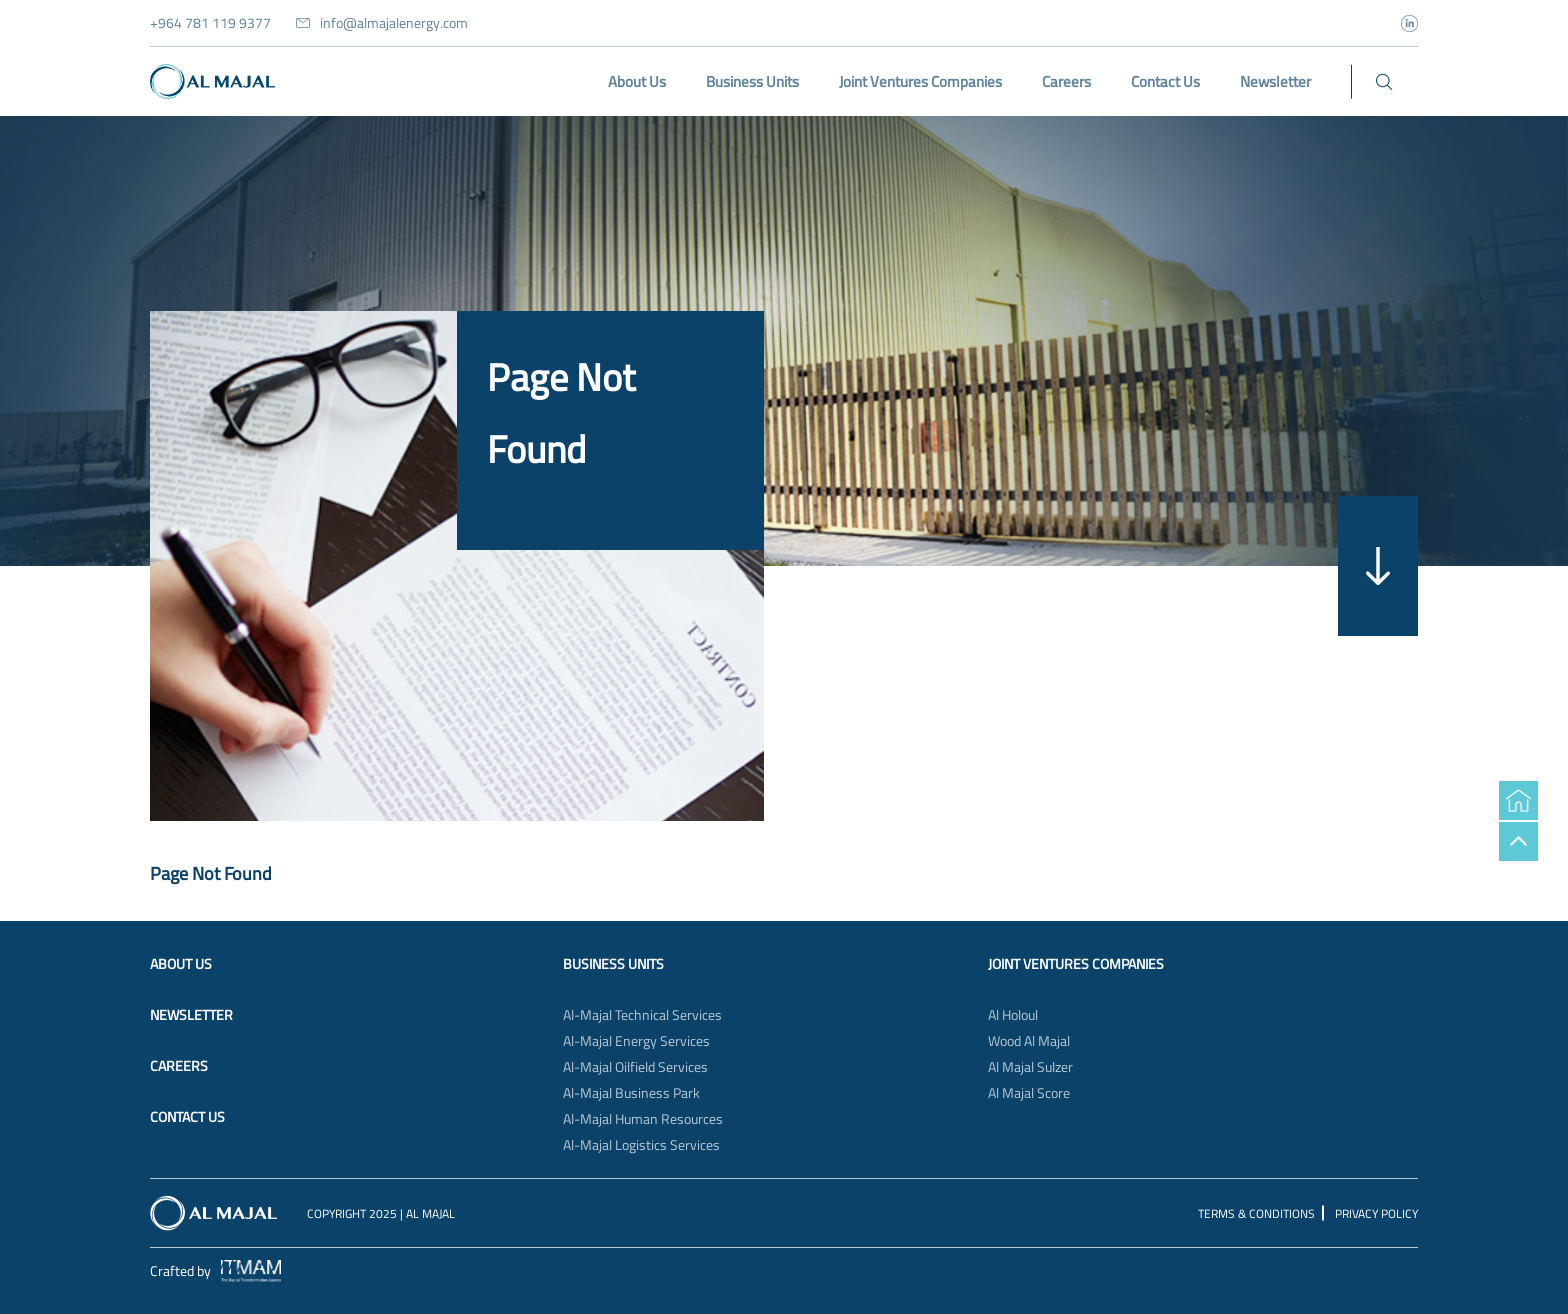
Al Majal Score (1029, 1093)
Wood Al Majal (1029, 1041)
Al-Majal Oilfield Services (635, 1067)
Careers (179, 1066)
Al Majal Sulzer (1030, 1067)
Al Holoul (1013, 1015)
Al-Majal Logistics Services (641, 1145)
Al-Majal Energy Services (636, 1041)
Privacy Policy (1376, 1213)
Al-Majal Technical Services (642, 1015)
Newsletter (191, 1015)
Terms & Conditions (1256, 1213)
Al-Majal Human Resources (643, 1119)
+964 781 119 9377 (210, 23)
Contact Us (187, 1117)
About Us (181, 964)
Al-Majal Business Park (631, 1093)
